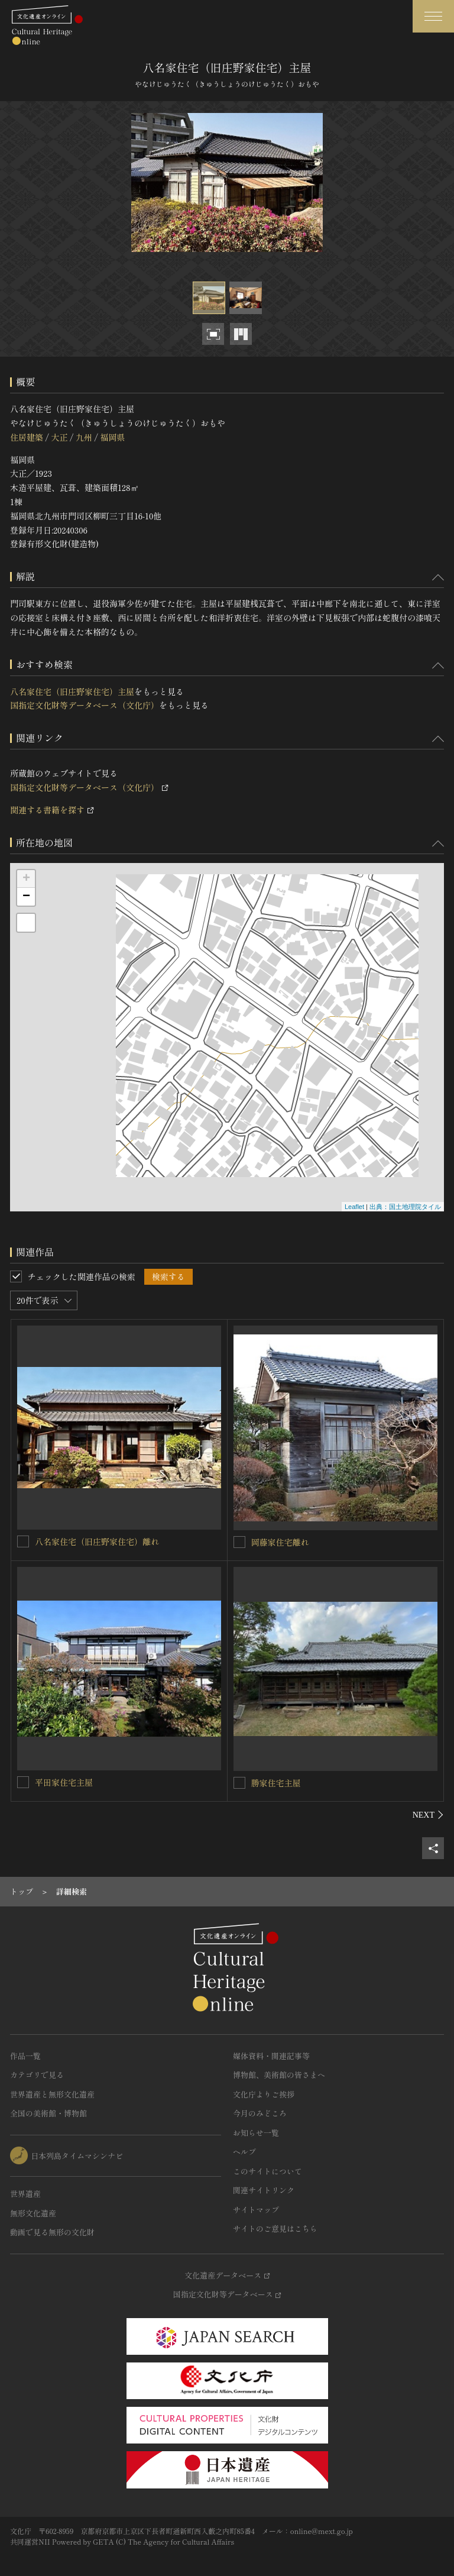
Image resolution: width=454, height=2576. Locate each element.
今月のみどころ (260, 2113)
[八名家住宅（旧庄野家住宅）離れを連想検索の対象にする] (23, 1541)
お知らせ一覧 (256, 2132)
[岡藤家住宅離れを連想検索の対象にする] (239, 1542)
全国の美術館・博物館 (48, 2113)
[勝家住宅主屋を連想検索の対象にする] (239, 1783)
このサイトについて (267, 2171)
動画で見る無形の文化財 (52, 2232)
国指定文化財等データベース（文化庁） (84, 705)
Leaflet (354, 1206)
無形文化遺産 (33, 2213)
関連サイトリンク (263, 2190)
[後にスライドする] (428, 1815)
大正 (59, 437)
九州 (84, 437)
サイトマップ (256, 2209)
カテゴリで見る (37, 2074)
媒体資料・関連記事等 (271, 2055)
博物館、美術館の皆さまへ (279, 2074)
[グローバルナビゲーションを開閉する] (433, 16)
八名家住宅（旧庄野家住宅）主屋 (72, 691)
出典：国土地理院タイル (405, 1206)
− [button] (26, 897)
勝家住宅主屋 (276, 1783)
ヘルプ (244, 2151)
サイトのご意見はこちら (275, 2228)
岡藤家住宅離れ (280, 1542)
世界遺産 (25, 2193)
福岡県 (112, 437)
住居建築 (26, 437)
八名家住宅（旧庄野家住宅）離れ (97, 1541)
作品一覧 (25, 2055)
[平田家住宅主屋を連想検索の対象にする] (23, 1782)
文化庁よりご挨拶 (263, 2094)
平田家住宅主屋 (64, 1782)
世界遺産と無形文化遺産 (52, 2094)
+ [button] (26, 879)
